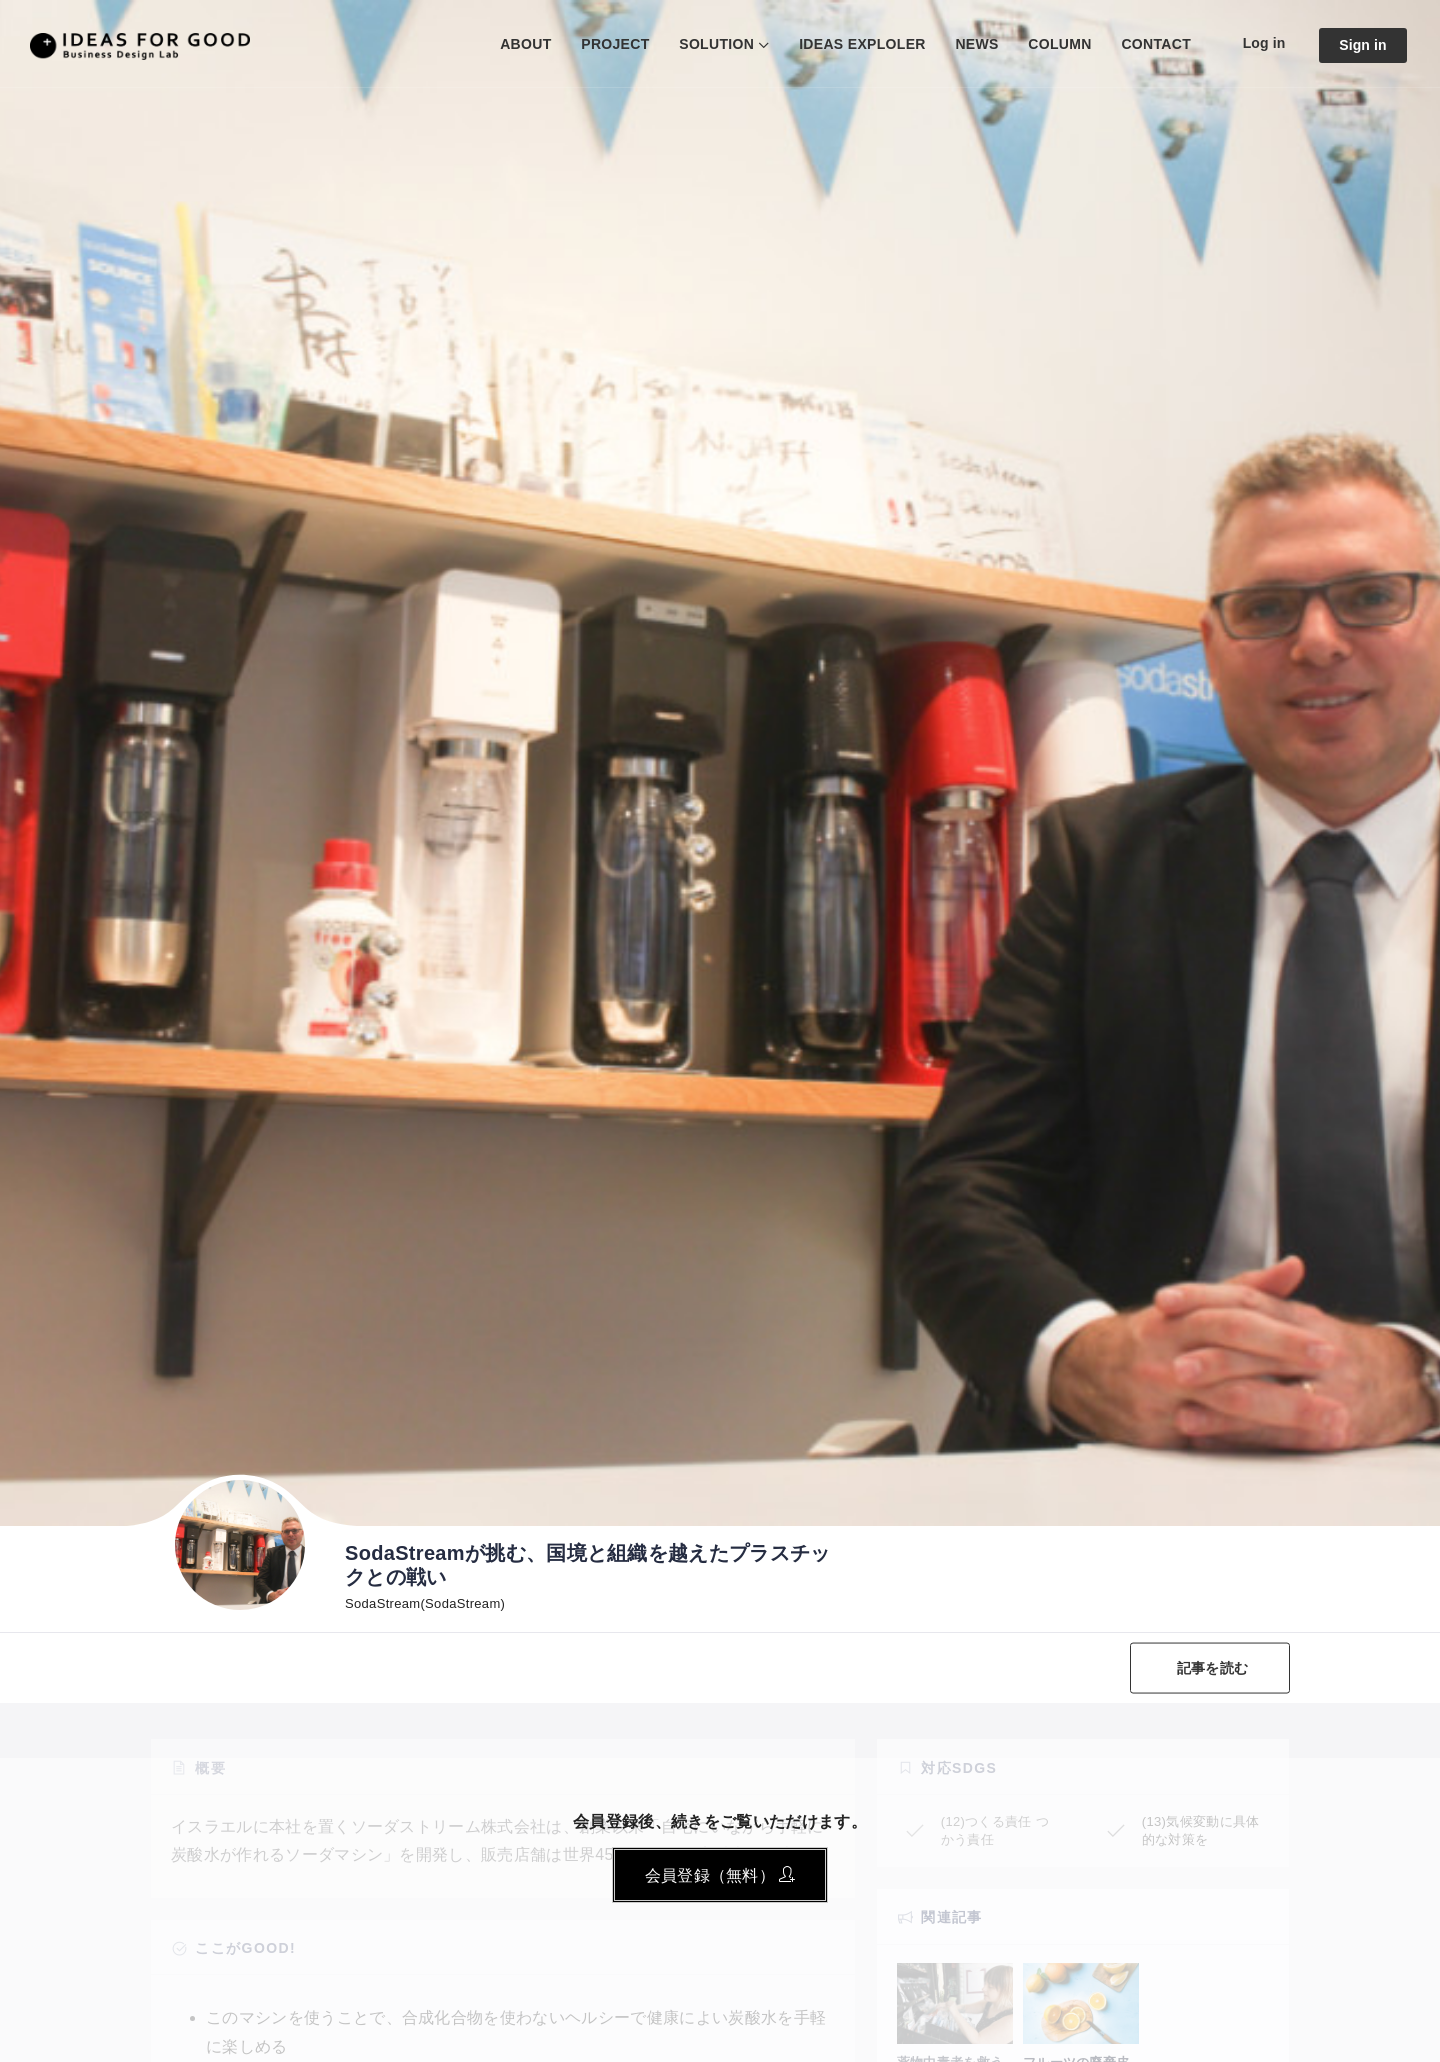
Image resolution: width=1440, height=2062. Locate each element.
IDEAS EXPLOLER (862, 44)
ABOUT (525, 44)
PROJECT (615, 44)
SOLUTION (716, 44)
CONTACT (1156, 44)
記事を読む (1212, 1668)
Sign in (1363, 45)
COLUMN (1059, 44)
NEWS (976, 44)
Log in (1264, 43)
